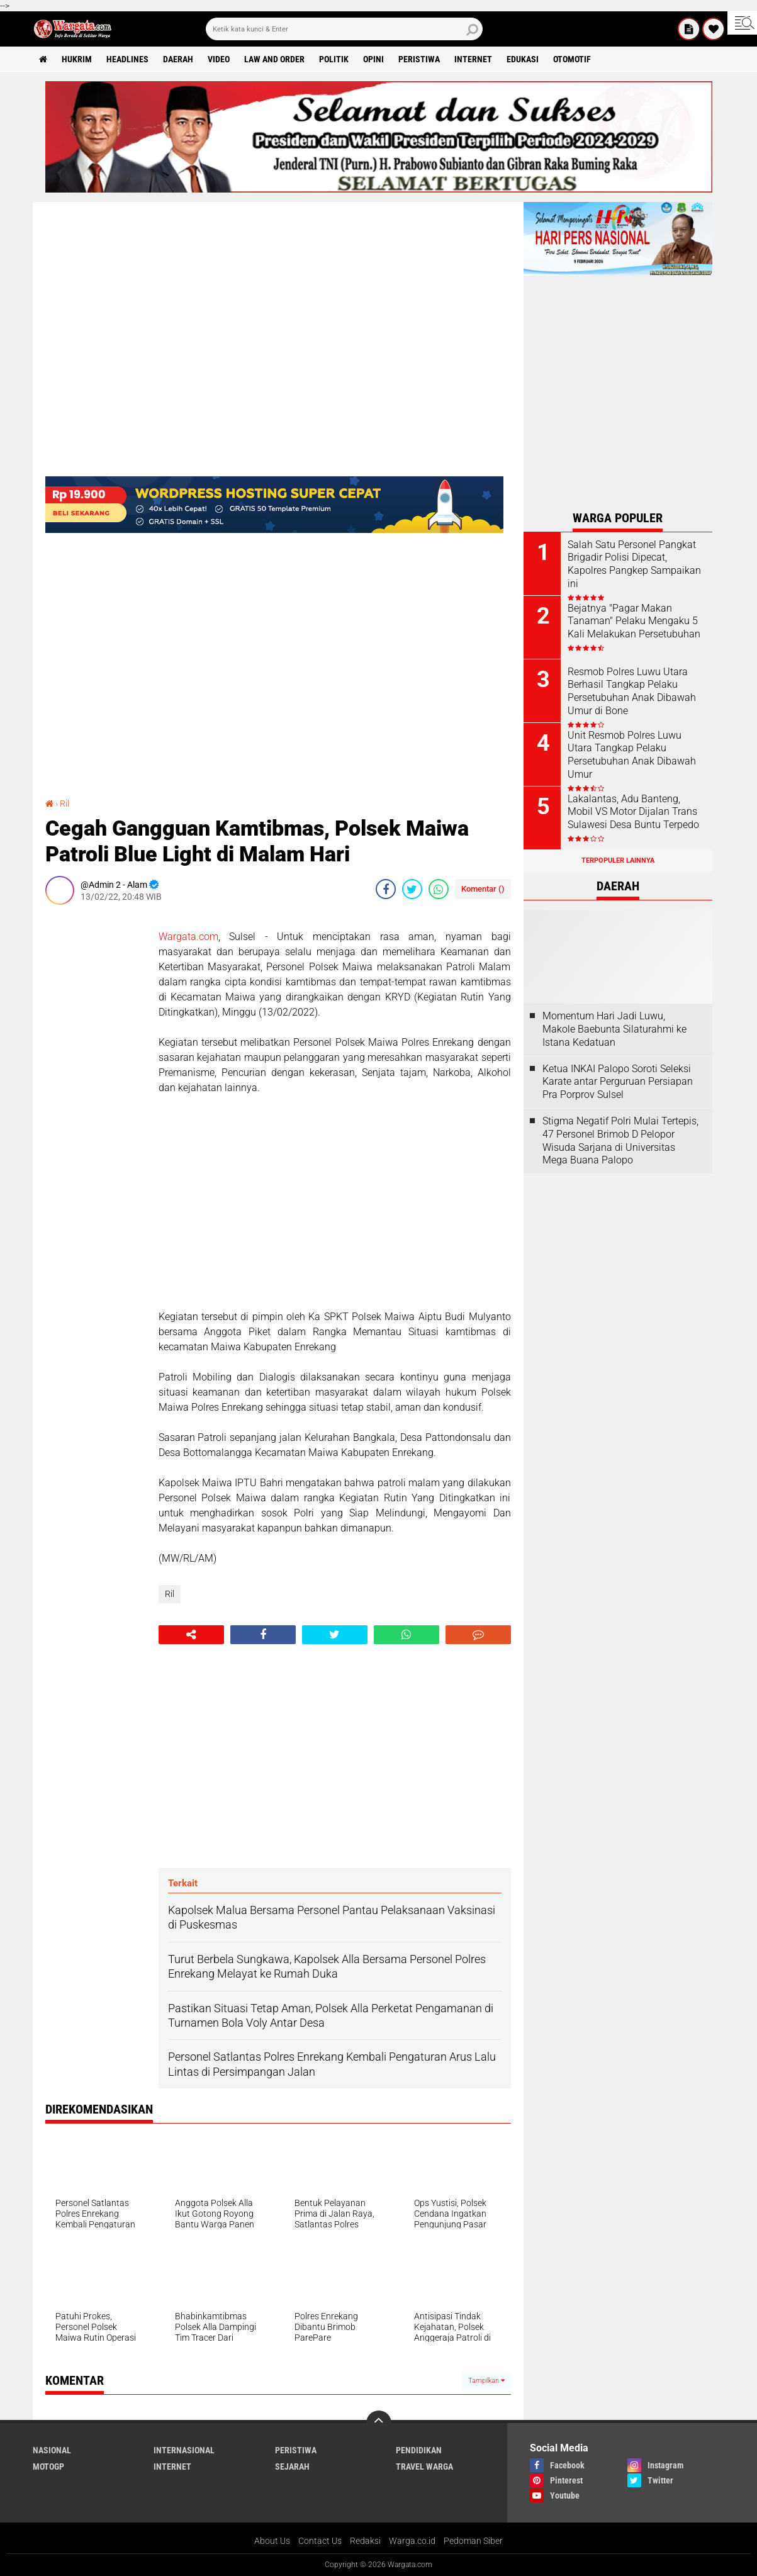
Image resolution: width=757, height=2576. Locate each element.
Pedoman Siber (473, 2541)
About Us (272, 2541)
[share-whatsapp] (439, 889)
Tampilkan (486, 2381)
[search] (344, 29)
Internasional (184, 2450)
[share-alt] (191, 1634)
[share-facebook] (386, 889)
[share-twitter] (412, 889)
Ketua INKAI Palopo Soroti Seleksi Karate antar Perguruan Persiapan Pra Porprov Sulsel (617, 1082)
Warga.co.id (412, 2541)
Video (219, 59)
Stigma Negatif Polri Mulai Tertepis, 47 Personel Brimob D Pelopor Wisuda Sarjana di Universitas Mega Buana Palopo (620, 1140)
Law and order (274, 59)
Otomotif (572, 59)
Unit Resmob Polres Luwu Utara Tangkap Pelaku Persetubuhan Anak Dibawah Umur (632, 754)
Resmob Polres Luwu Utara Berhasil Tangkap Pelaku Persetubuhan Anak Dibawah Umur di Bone (632, 691)
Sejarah (292, 2466)
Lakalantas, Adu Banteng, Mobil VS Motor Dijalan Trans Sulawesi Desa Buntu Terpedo (633, 812)
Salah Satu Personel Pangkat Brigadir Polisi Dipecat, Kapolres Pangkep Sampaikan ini (634, 564)
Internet (473, 59)
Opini (373, 59)
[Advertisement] (95, 1103)
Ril (64, 803)
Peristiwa (419, 59)
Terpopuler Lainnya (617, 860)
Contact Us (320, 2541)
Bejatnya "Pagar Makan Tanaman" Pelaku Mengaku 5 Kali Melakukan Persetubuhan (634, 621)
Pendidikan (419, 2450)
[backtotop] (378, 2423)
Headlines (127, 59)
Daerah (178, 59)
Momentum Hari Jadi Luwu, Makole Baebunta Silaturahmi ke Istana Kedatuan (614, 1029)
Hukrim (77, 59)
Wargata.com (188, 937)
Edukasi (523, 59)
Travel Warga (424, 2466)
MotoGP (48, 2466)
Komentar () (483, 888)
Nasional (52, 2450)
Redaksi (365, 2541)
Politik (334, 59)
